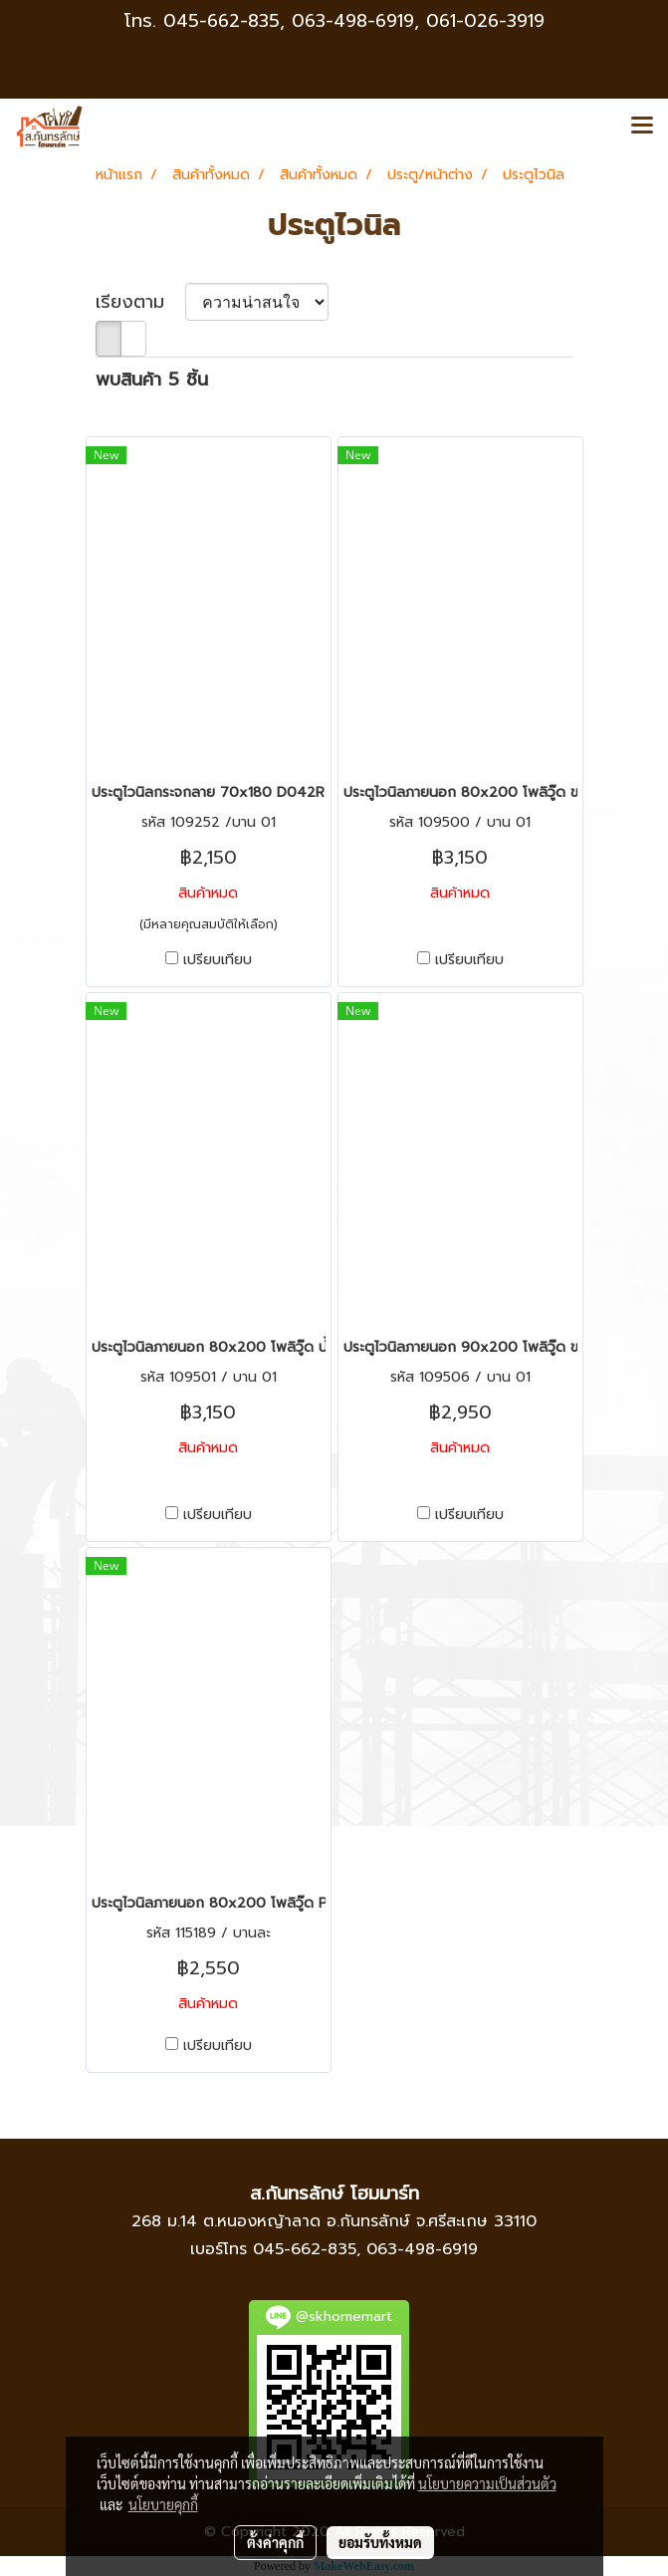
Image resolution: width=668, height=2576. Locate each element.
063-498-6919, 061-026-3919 (418, 21)
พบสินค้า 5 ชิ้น (152, 380)
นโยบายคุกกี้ (163, 2504)
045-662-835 (221, 21)
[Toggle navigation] (642, 126)
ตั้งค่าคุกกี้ (275, 2542)
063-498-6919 (422, 2249)
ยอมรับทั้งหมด (380, 2542)
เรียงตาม (140, 302)
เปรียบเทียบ (217, 960)
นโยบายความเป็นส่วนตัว (487, 2483)
